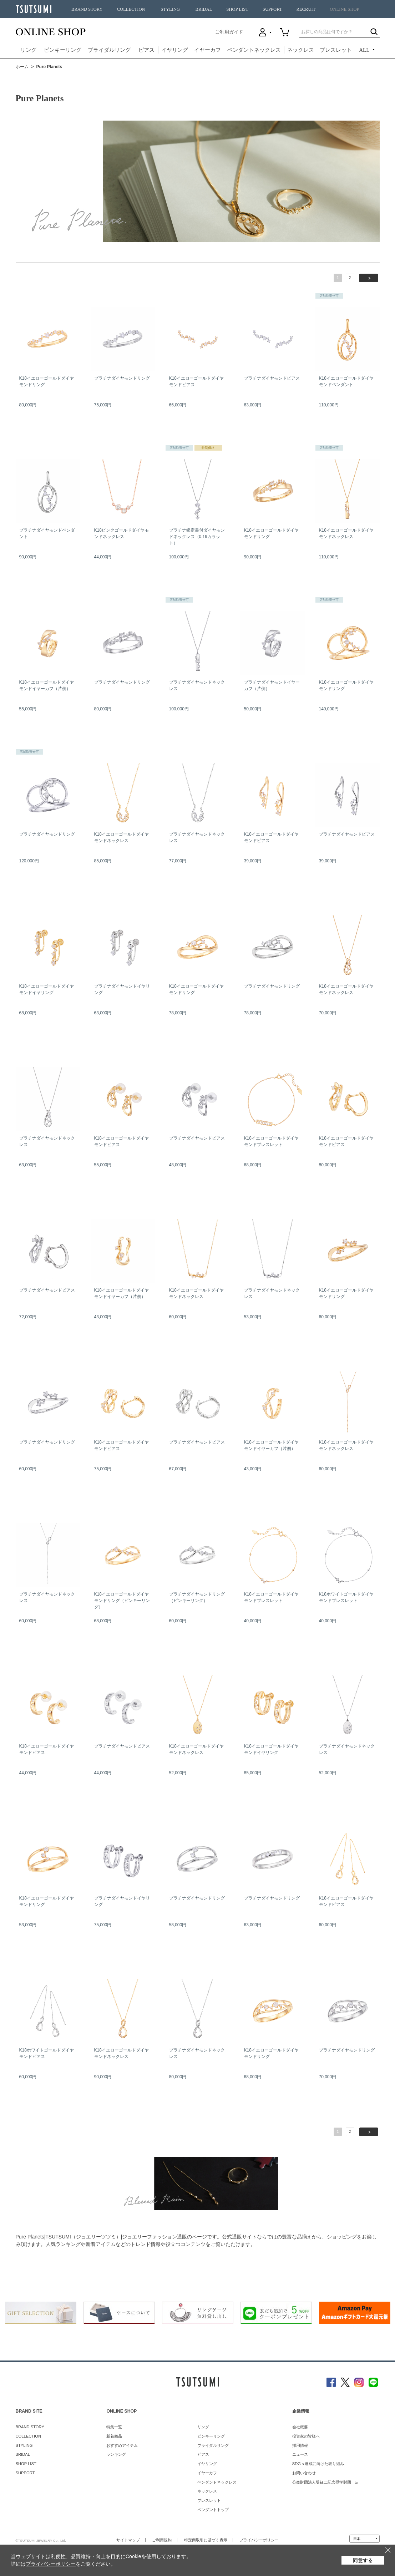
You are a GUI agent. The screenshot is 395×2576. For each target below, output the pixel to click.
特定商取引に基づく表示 (205, 2540)
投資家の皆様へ (306, 2436)
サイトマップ (128, 2540)
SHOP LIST (237, 9)
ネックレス (300, 50)
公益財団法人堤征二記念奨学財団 (321, 2482)
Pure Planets (30, 2237)
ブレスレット (336, 50)
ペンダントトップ (213, 2509)
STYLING (170, 9)
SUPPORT (272, 9)
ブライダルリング (109, 50)
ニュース (300, 2454)
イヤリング (174, 50)
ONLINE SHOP (344, 9)
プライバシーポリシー (259, 2540)
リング (28, 50)
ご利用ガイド (229, 32)
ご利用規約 (162, 2540)
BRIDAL (204, 9)
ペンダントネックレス (254, 50)
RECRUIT (305, 9)
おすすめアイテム (122, 2445)
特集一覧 (114, 2427)
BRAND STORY (87, 9)
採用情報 (300, 2445)
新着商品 (114, 2436)
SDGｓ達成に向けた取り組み (318, 2463)
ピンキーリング (62, 50)
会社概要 (300, 2427)
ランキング (116, 2454)
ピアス (146, 50)
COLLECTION (131, 9)
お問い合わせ (304, 2473)
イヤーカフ (207, 50)
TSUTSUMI (33, 9)
